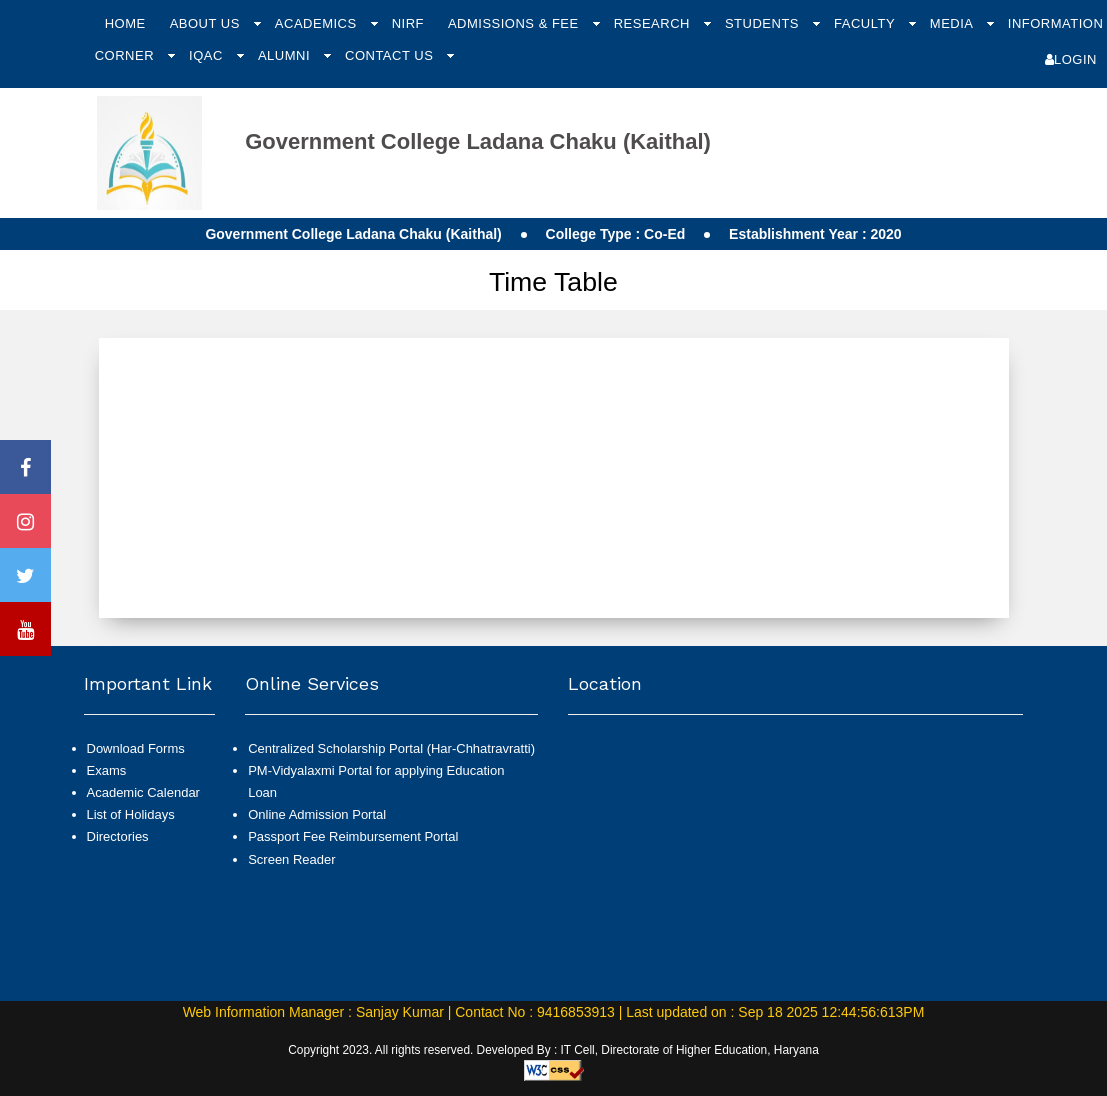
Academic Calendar (143, 792)
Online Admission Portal (317, 814)
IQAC (208, 55)
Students (764, 23)
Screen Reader (291, 859)
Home (125, 23)
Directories (118, 836)
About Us (207, 23)
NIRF (408, 23)
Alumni (286, 55)
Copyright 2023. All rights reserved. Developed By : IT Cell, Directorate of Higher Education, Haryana (553, 1050)
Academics (318, 23)
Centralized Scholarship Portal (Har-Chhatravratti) (391, 748)
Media (953, 23)
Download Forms (136, 748)
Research (654, 23)
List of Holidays (131, 814)
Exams (107, 770)
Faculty (866, 23)
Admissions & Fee (515, 23)
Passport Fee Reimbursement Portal (353, 836)
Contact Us (391, 55)
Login (1071, 59)
